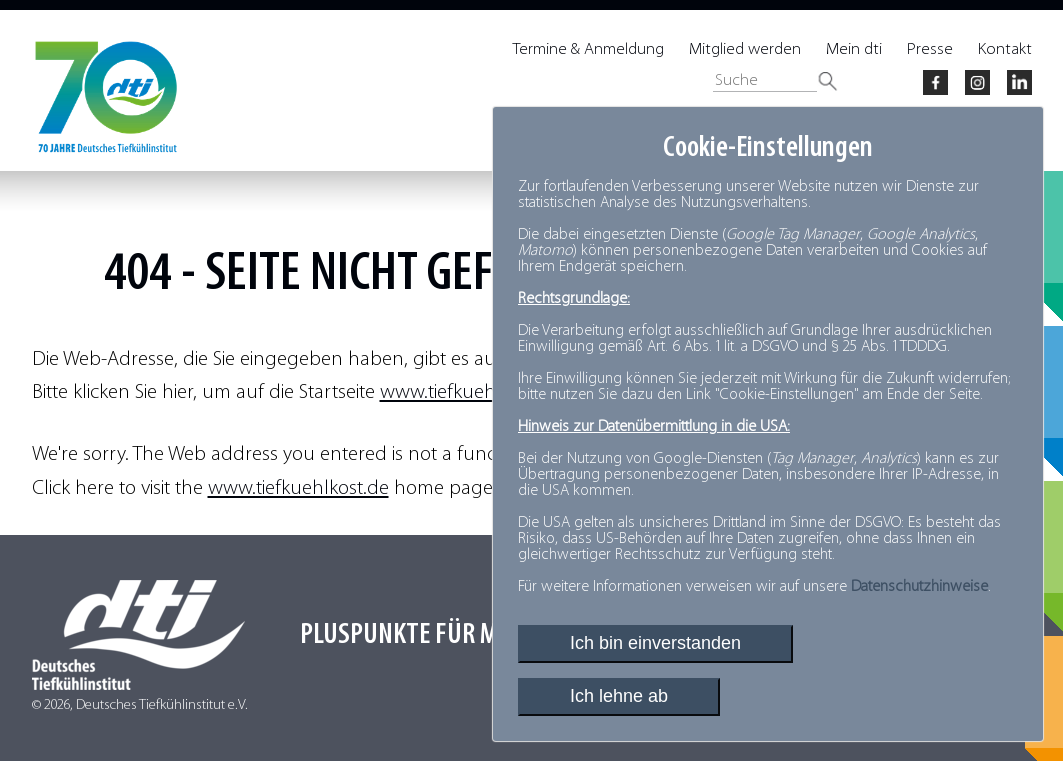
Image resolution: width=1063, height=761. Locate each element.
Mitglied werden (745, 49)
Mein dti (854, 49)
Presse (930, 49)
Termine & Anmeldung (588, 49)
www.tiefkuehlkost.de (470, 392)
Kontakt (1005, 49)
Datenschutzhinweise (919, 587)
